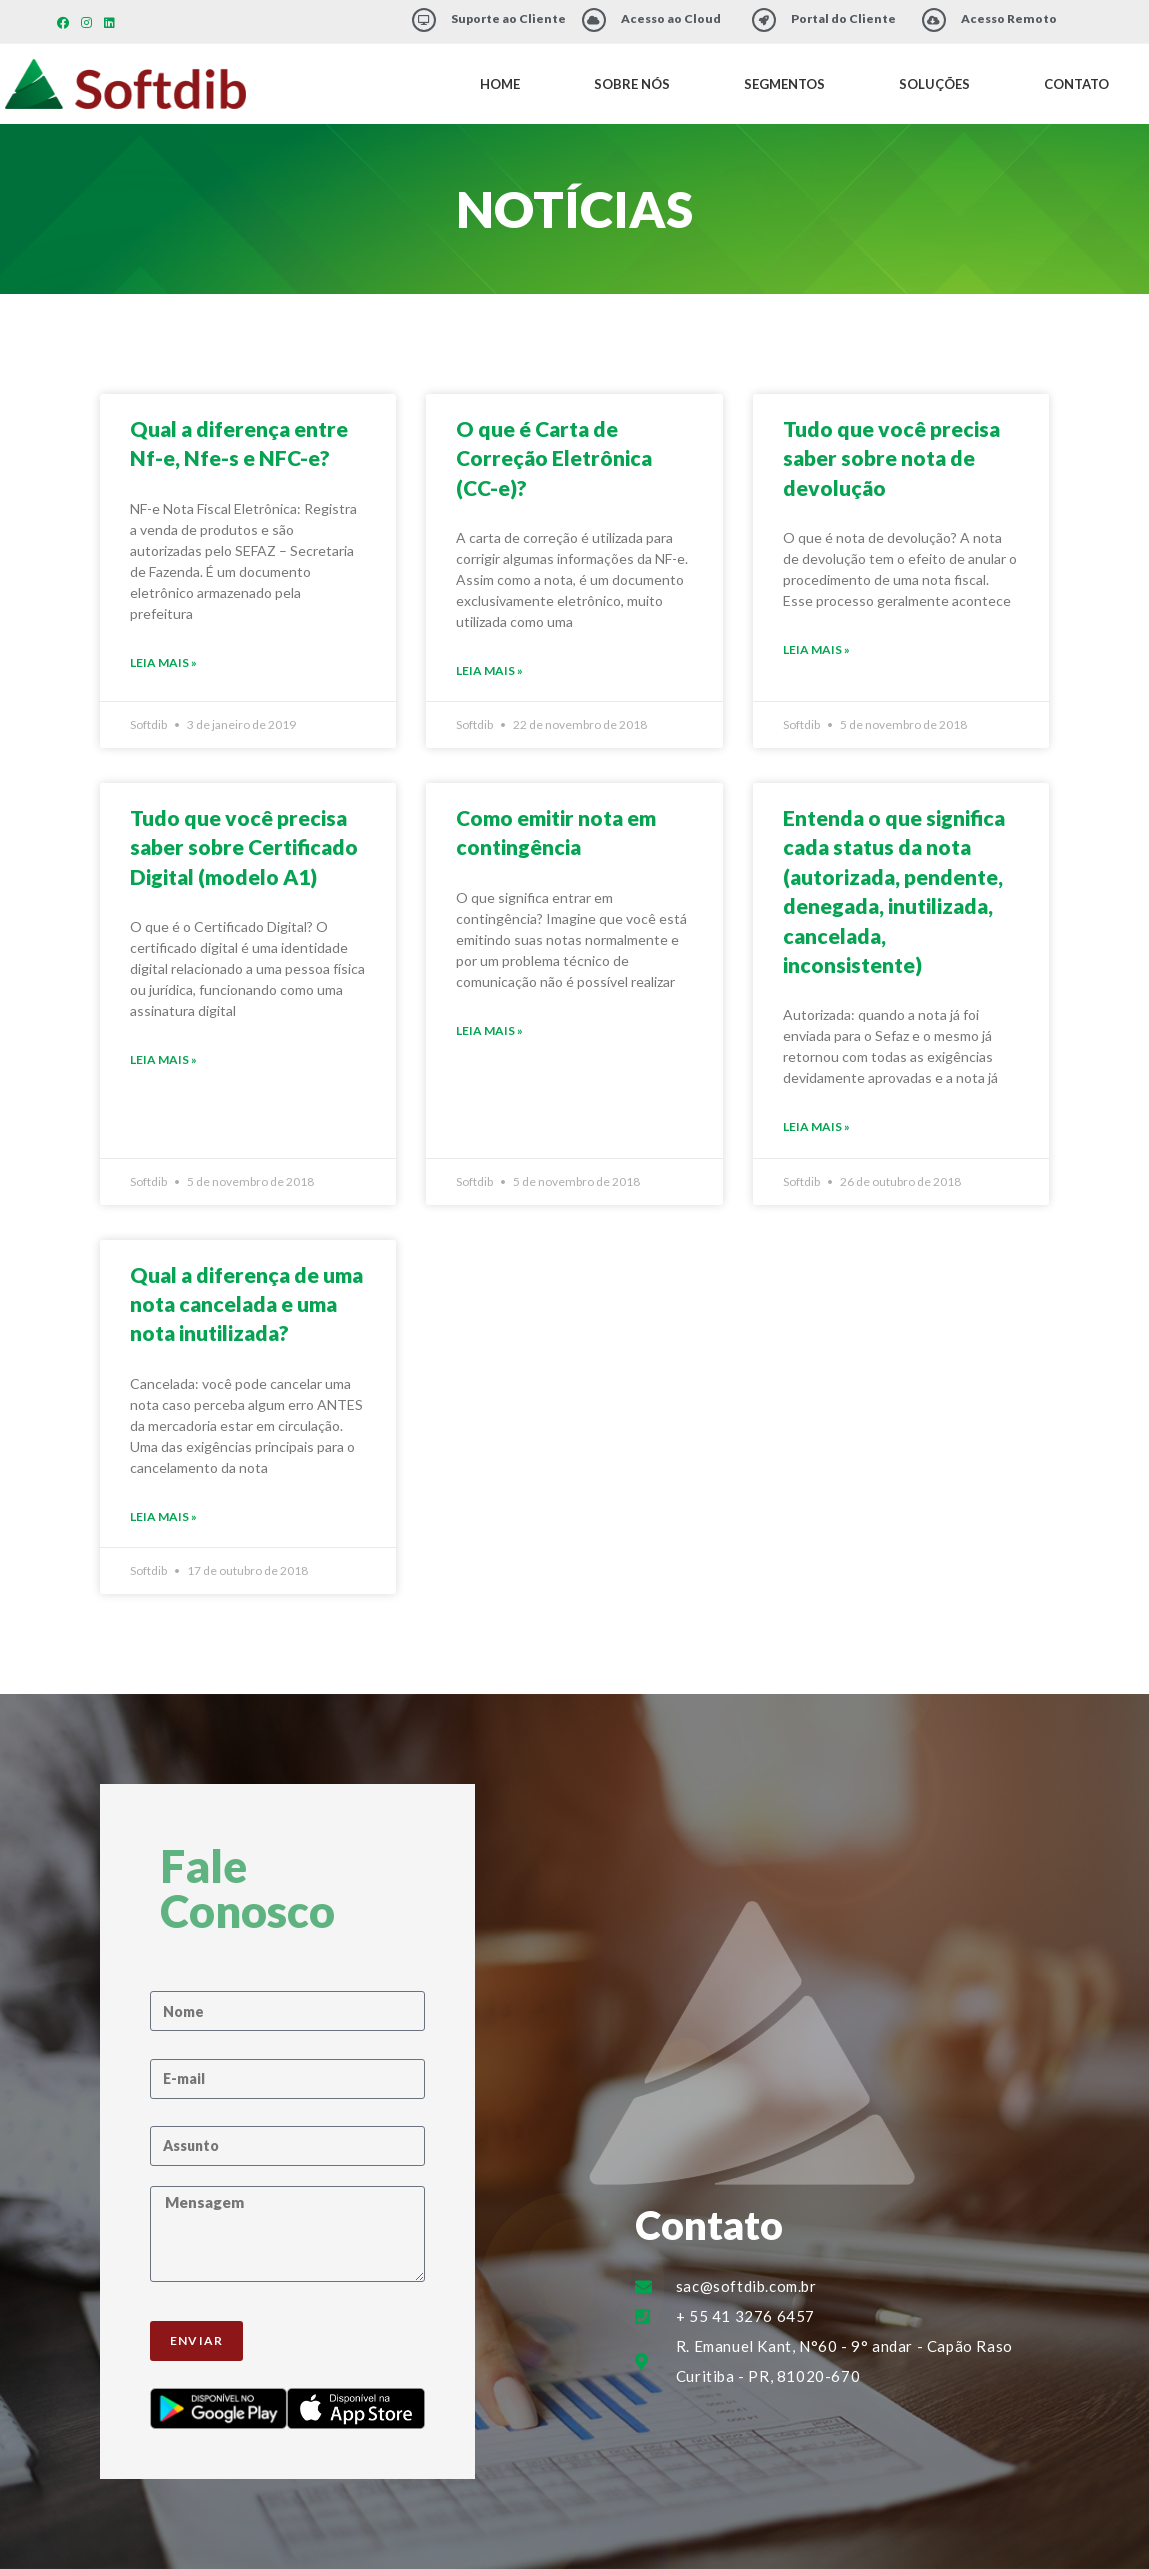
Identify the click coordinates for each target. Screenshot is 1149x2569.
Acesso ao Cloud (671, 18)
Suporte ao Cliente (508, 18)
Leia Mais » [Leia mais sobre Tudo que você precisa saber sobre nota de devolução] (816, 649)
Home (500, 84)
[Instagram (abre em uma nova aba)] (86, 23)
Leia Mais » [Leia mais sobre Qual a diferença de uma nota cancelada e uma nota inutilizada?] (163, 1516)
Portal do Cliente (843, 18)
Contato (1076, 84)
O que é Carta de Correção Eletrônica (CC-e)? (554, 458)
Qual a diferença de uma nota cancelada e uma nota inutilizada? (246, 1304)
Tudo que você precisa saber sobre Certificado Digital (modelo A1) (244, 847)
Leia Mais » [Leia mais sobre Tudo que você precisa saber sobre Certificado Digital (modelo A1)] (163, 1059)
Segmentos (784, 84)
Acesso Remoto (1009, 18)
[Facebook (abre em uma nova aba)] (66, 23)
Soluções (934, 84)
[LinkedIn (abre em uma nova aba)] (109, 23)
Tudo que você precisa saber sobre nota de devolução (891, 458)
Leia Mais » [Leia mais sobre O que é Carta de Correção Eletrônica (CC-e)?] (489, 670)
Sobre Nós (632, 84)
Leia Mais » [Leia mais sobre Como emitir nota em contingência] (489, 1030)
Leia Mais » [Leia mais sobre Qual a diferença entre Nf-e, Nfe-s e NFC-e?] (163, 662)
